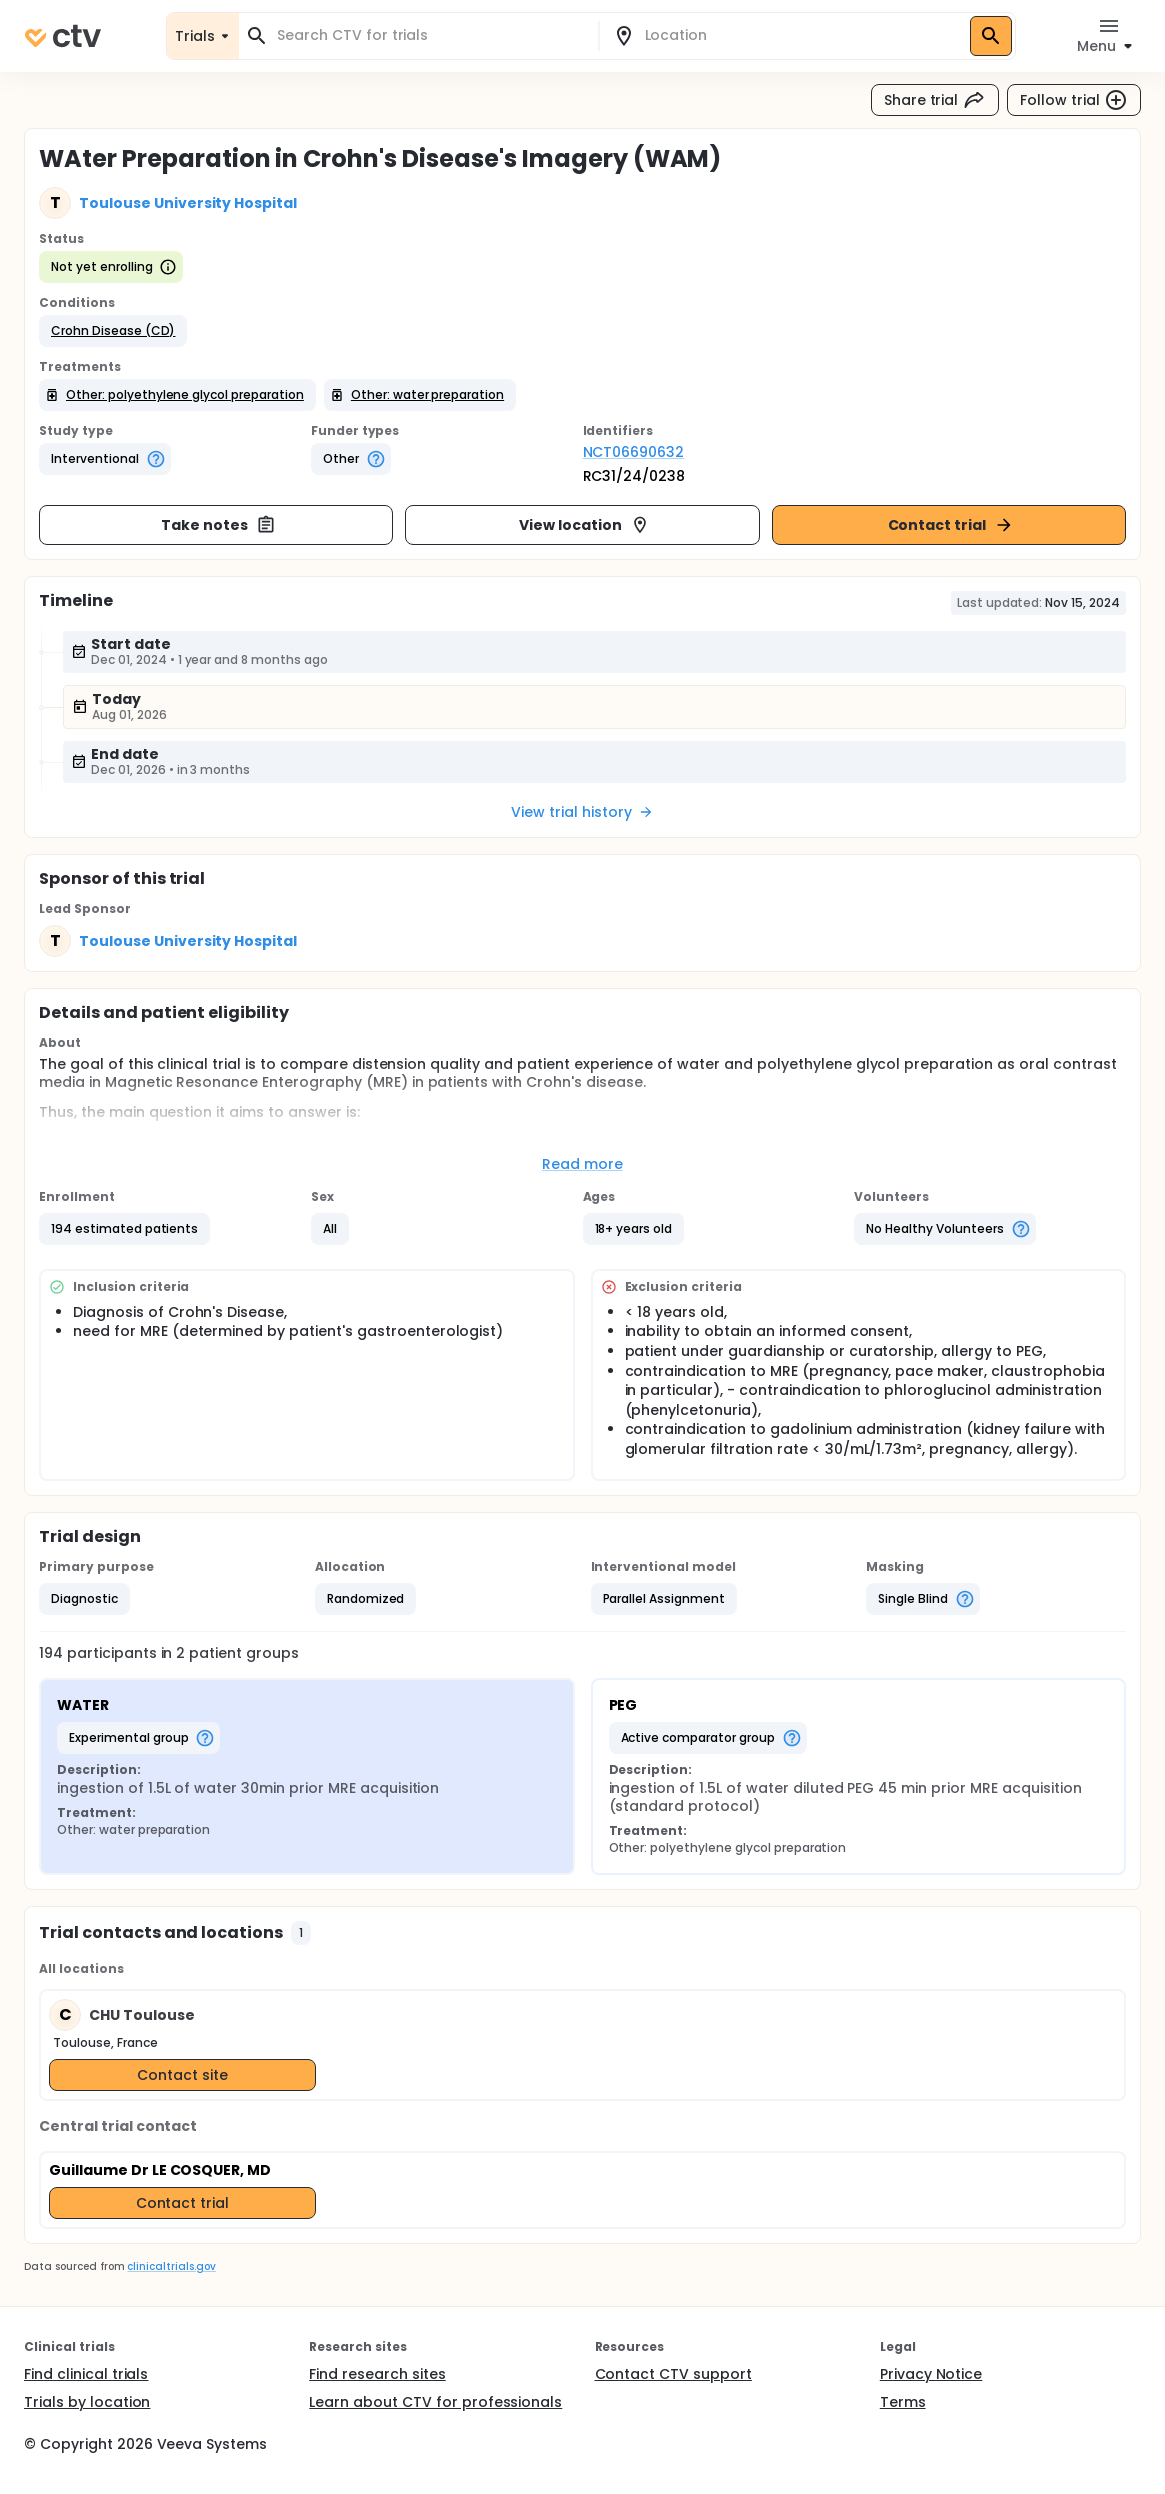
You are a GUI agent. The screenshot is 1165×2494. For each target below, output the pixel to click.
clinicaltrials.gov (171, 2266)
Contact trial (951, 525)
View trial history (582, 812)
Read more (582, 1164)
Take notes (218, 525)
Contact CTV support (673, 2374)
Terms (903, 2402)
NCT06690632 (634, 452)
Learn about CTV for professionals (435, 2402)
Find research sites (377, 2374)
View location (584, 525)
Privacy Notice (931, 2374)
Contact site (182, 2075)
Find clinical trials (86, 2374)
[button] (113, 331)
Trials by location (87, 2402)
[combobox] (430, 35)
